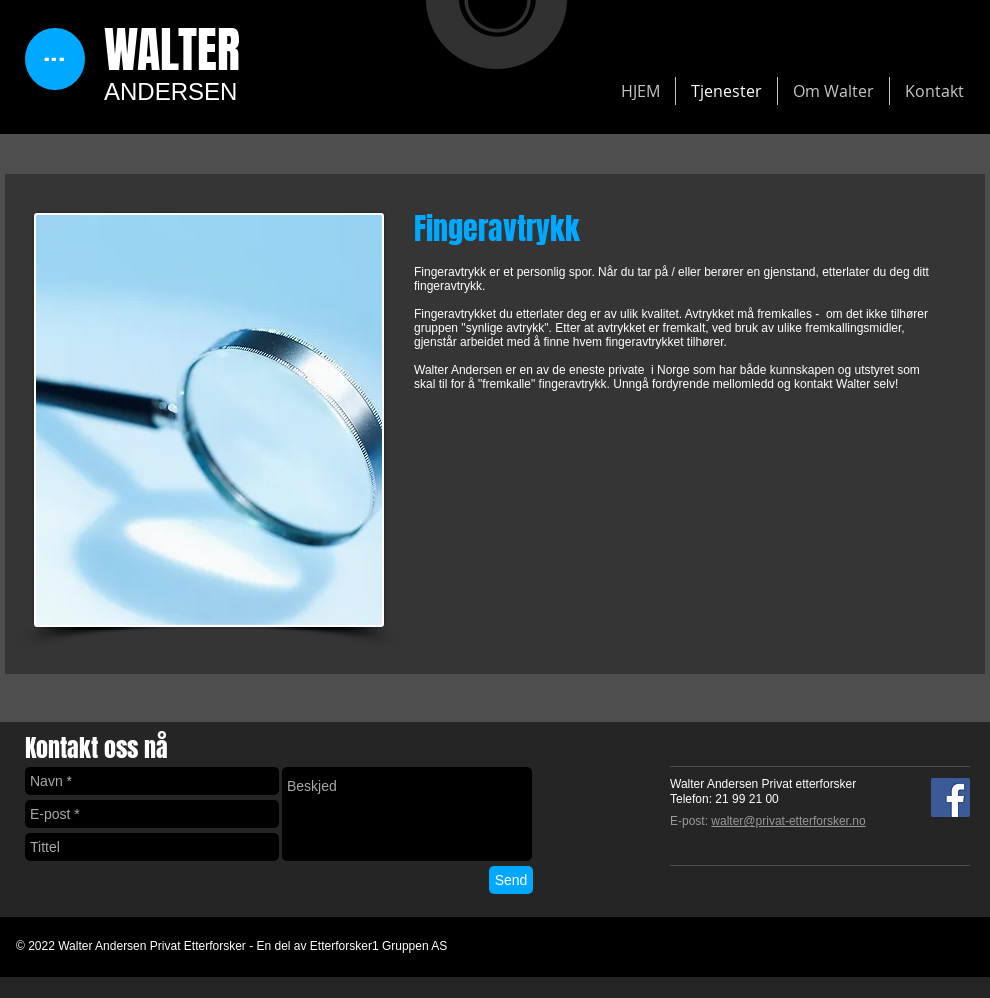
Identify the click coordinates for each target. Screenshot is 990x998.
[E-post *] (152, 814)
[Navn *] (152, 781)
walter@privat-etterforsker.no (788, 821)
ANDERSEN (170, 91)
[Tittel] (152, 847)
